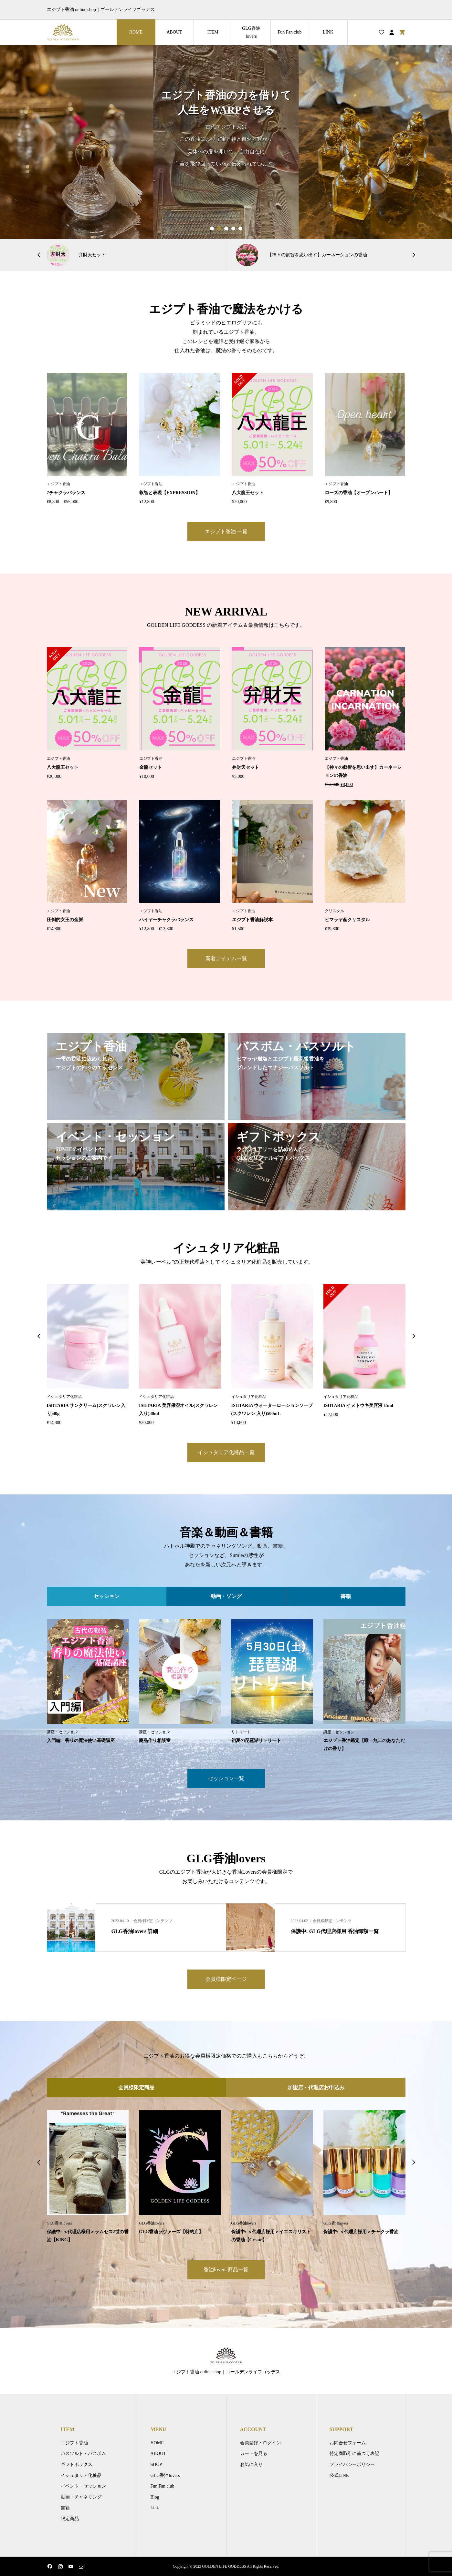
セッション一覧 (226, 1778)
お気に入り (251, 2464)
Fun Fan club (290, 32)
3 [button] (226, 228)
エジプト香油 (74, 2442)
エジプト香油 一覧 (226, 531)
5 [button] (240, 228)
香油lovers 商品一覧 (226, 2269)
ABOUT (174, 32)
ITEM (212, 32)
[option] (226, 142)
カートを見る (253, 2453)
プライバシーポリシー (352, 2464)
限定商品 (70, 2518)
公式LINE (339, 2475)
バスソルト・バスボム (83, 2453)
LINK (328, 32)
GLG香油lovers (251, 32)
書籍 (65, 2507)
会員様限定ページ (226, 1979)
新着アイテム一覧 (226, 958)
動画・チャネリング (81, 2497)
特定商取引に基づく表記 (354, 2453)
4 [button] (233, 228)
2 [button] (219, 228)
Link (155, 2507)
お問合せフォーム (348, 2442)
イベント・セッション (83, 2486)
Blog (155, 2497)
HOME (135, 32)
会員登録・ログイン (260, 2442)
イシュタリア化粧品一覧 (226, 1452)
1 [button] (212, 228)
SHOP (156, 2464)
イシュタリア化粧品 (81, 2475)
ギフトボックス (76, 2464)
